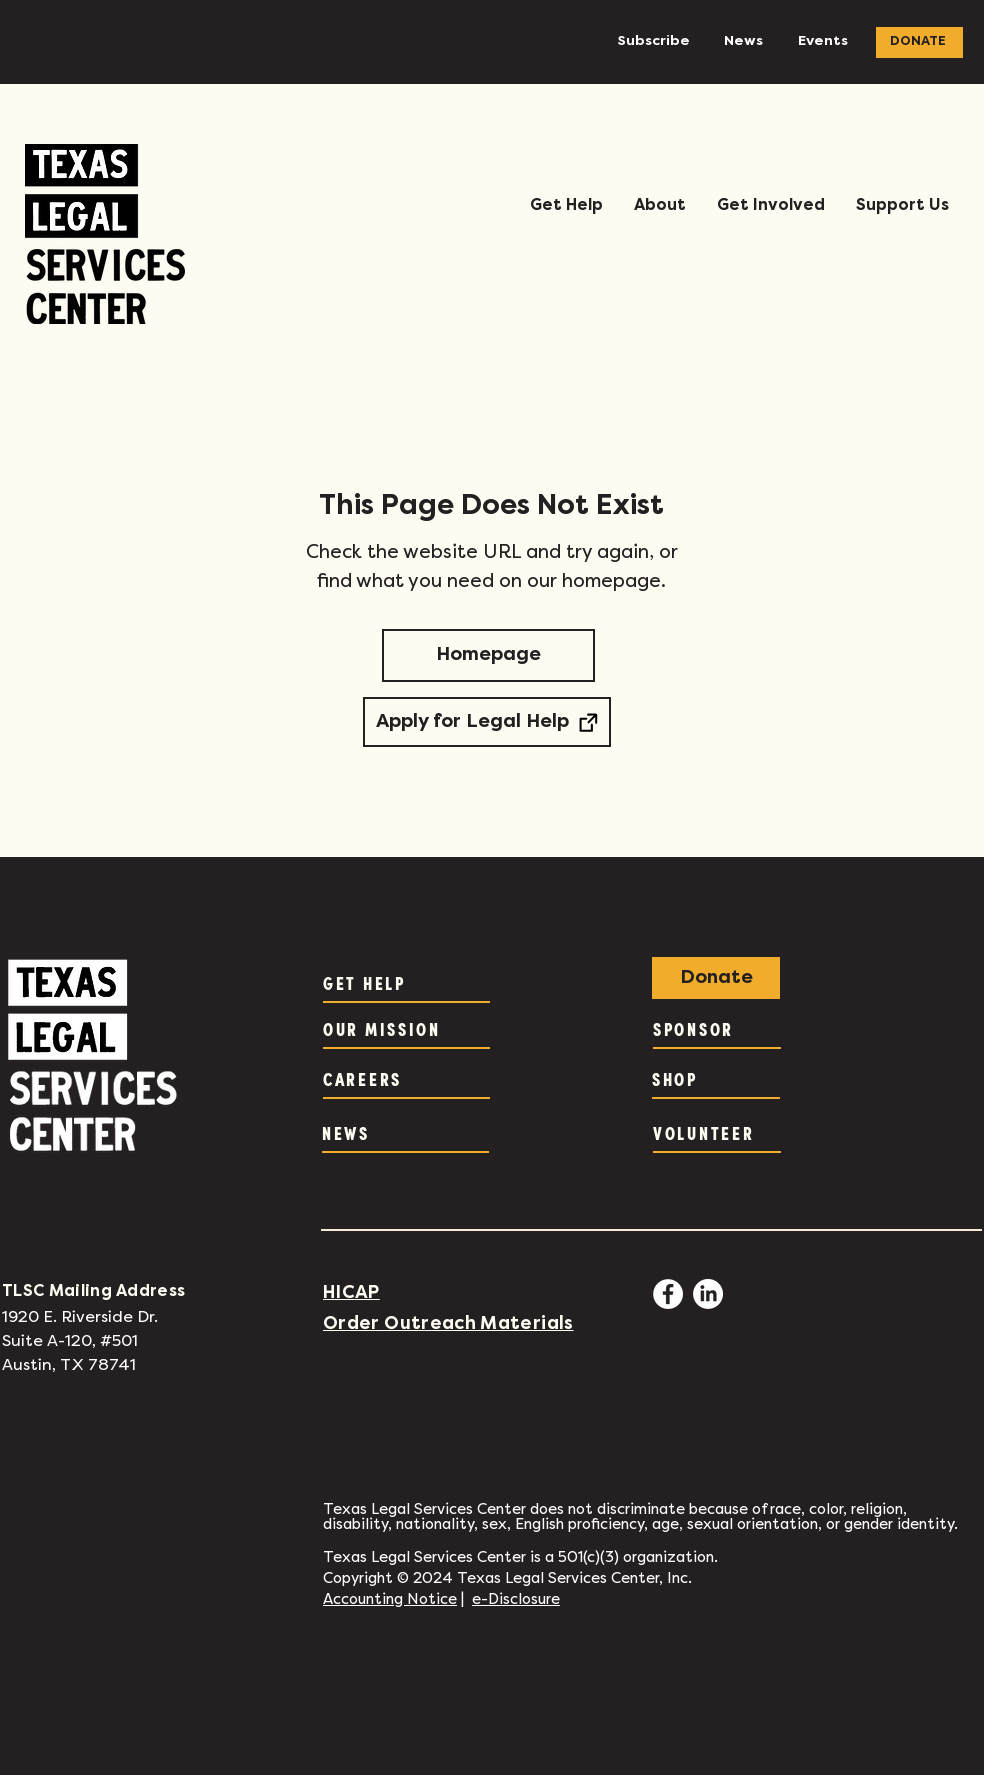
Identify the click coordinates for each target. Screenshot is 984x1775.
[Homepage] (488, 655)
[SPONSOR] (717, 1029)
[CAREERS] (406, 1079)
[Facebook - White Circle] (668, 1294)
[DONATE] (919, 42)
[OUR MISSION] (406, 1029)
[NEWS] (405, 1133)
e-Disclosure (516, 1600)
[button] (566, 206)
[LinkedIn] (708, 1294)
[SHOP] (716, 1079)
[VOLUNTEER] (717, 1133)
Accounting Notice (390, 1600)
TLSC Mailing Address (93, 1292)
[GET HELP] (406, 983)
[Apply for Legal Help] (487, 722)
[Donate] (716, 978)
